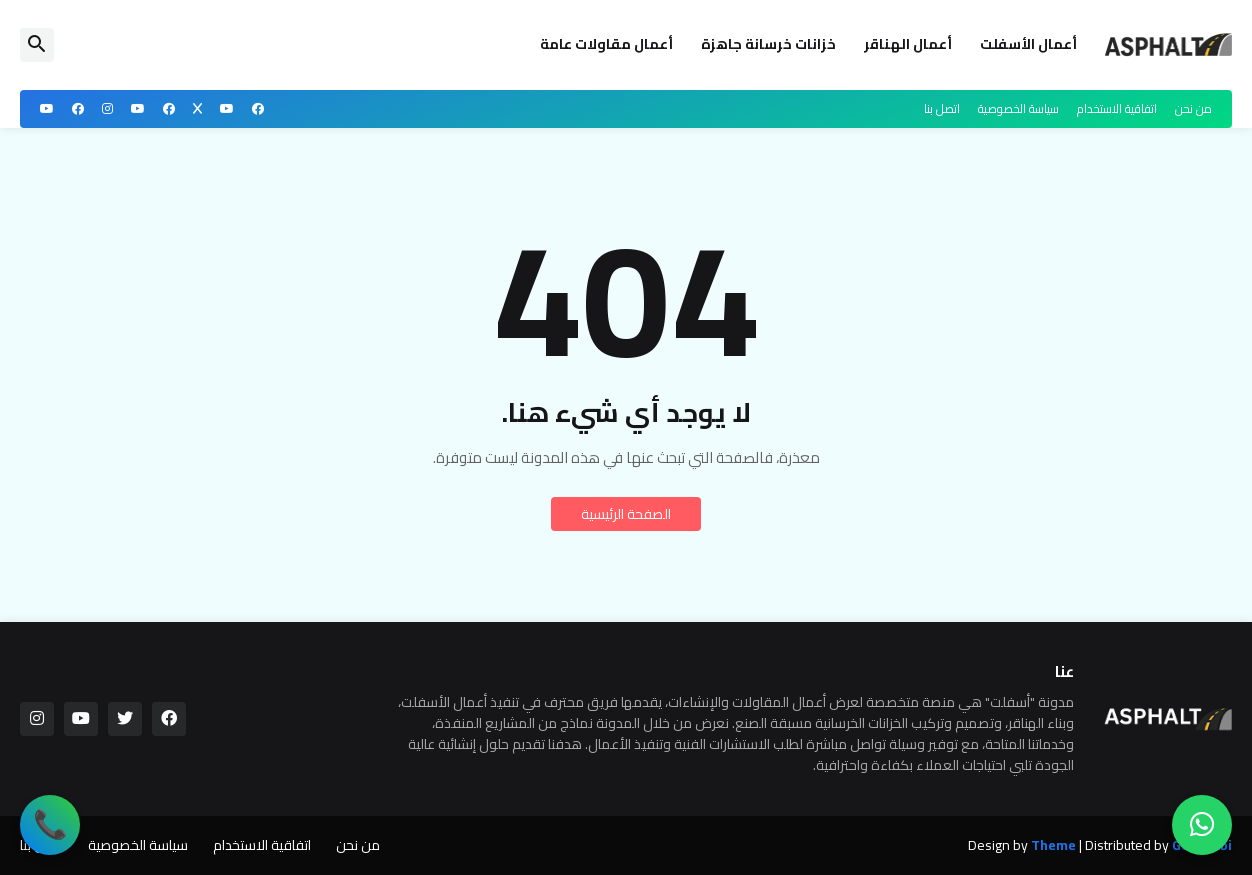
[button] (37, 45)
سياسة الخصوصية (1018, 108)
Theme (1053, 846)
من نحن (1193, 108)
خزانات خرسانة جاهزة (768, 44)
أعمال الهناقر (908, 44)
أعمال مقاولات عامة (606, 44)
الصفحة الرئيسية (626, 514)
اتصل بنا (942, 108)
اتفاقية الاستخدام (1117, 108)
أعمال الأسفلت (1028, 44)
